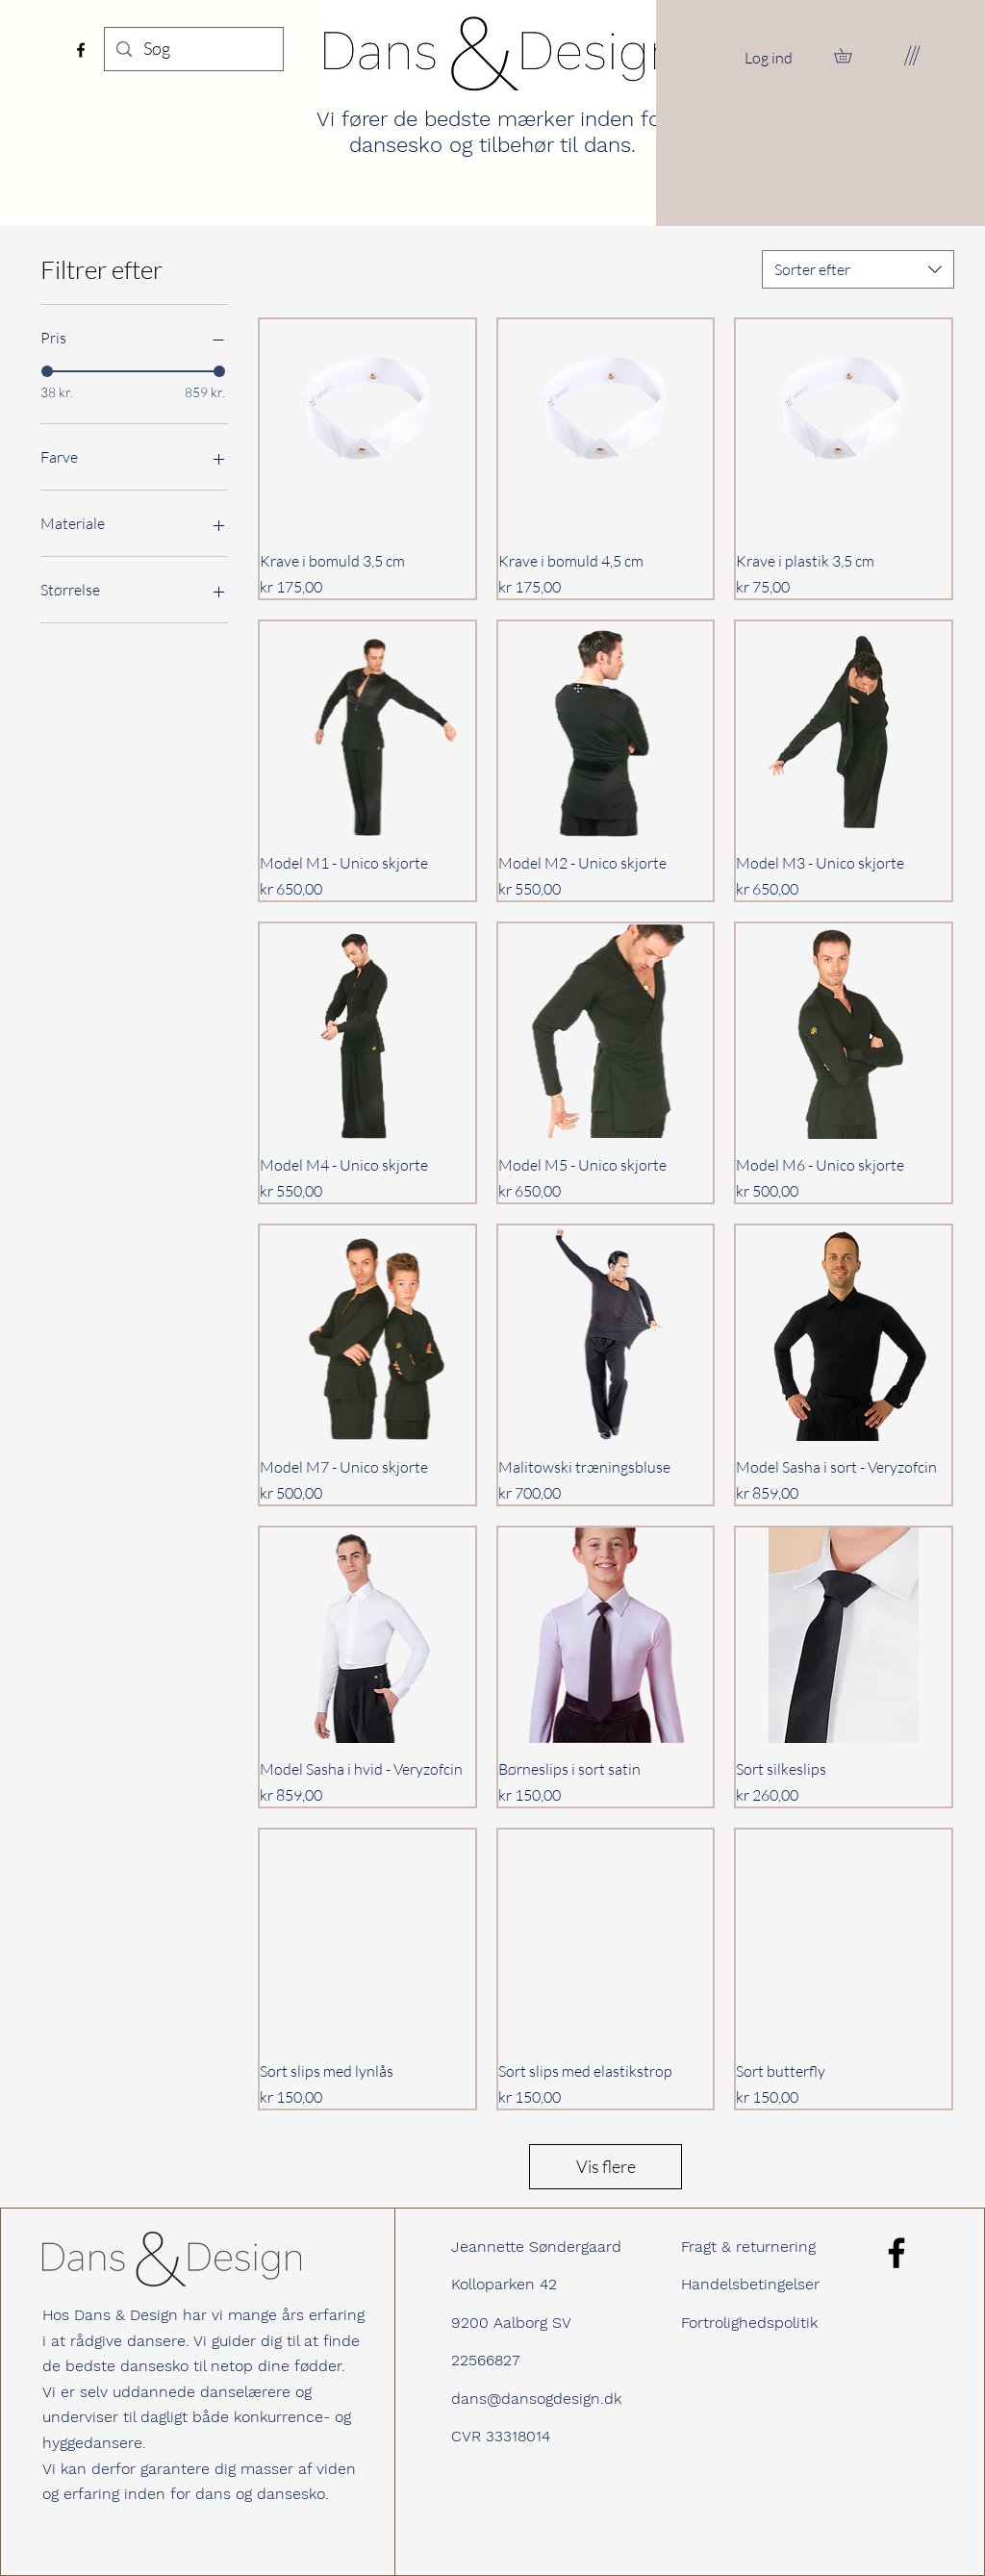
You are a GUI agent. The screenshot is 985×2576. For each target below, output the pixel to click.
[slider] (47, 371)
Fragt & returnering (748, 2246)
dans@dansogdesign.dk (536, 2398)
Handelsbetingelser (750, 2284)
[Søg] (192, 49)
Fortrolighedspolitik (749, 2322)
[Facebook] (80, 50)
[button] (850, 55)
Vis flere (606, 2166)
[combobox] (858, 269)
